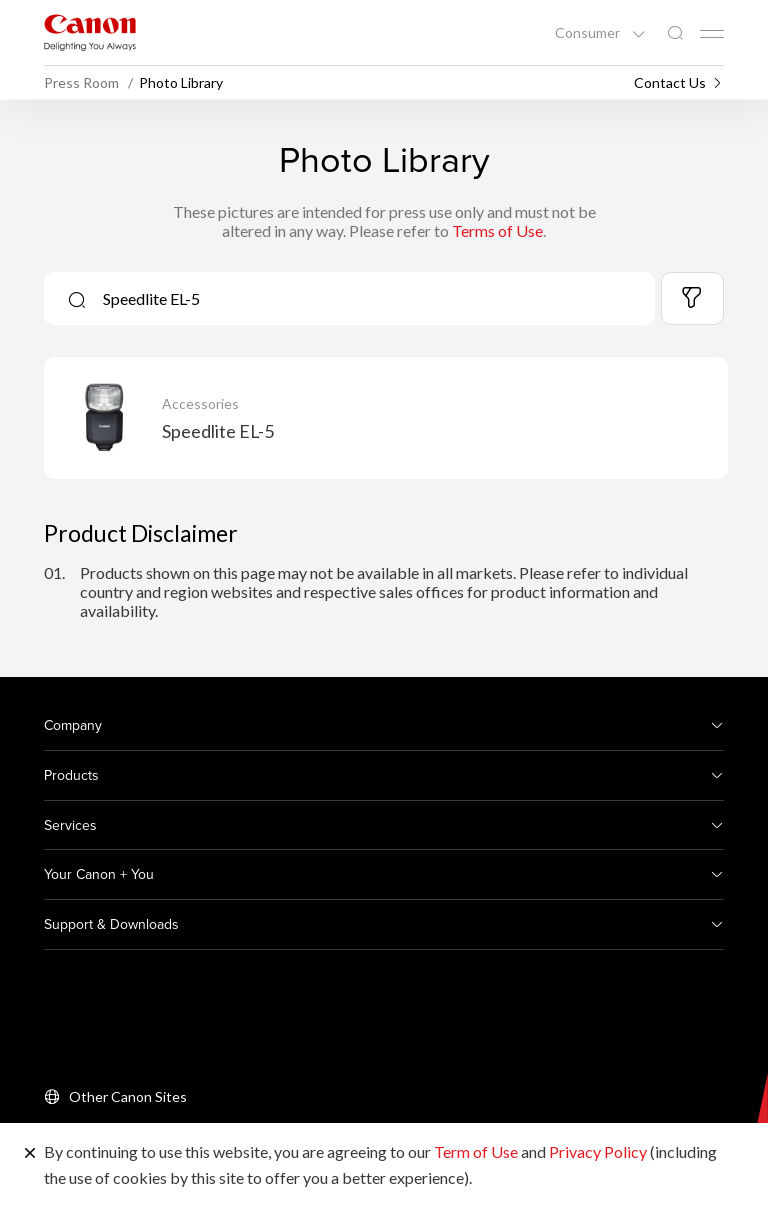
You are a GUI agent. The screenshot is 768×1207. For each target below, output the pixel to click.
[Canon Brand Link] (90, 32)
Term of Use (476, 1151)
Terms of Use (497, 230)
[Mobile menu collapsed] (712, 34)
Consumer (589, 33)
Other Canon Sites (128, 1096)
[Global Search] (675, 33)
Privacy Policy (598, 1151)
